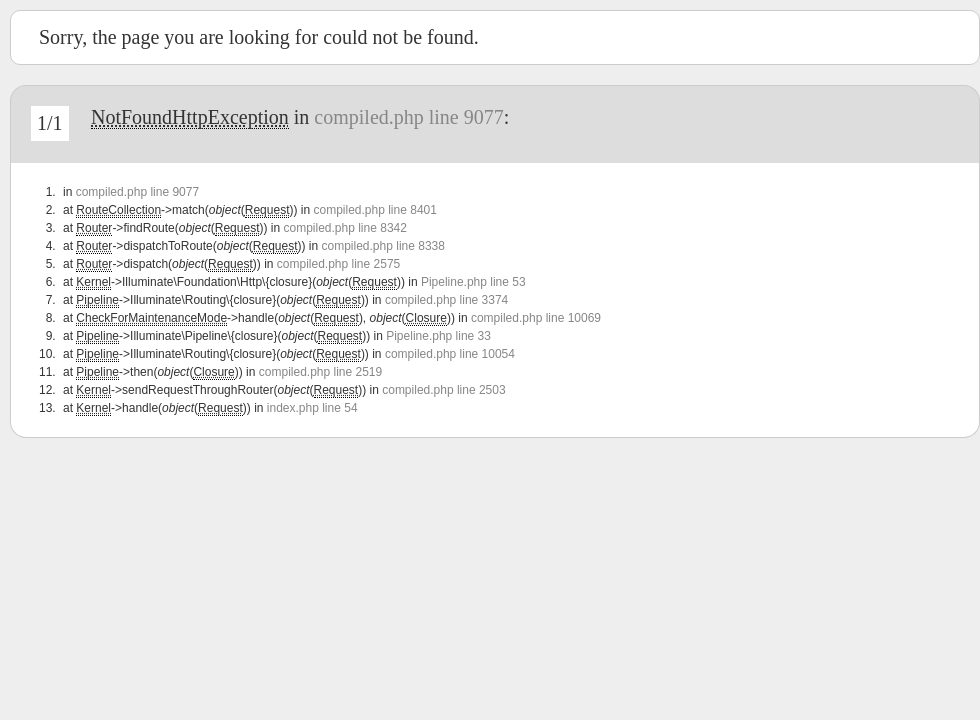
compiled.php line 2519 (320, 372)
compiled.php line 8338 (383, 246)
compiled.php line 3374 (446, 300)
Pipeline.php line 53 (473, 282)
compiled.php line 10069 (536, 318)
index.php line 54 (312, 408)
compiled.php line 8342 (344, 228)
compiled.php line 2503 (443, 390)
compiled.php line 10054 (450, 354)
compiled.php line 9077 (408, 117)
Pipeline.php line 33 (438, 336)
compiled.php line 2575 (338, 264)
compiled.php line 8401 (374, 210)
